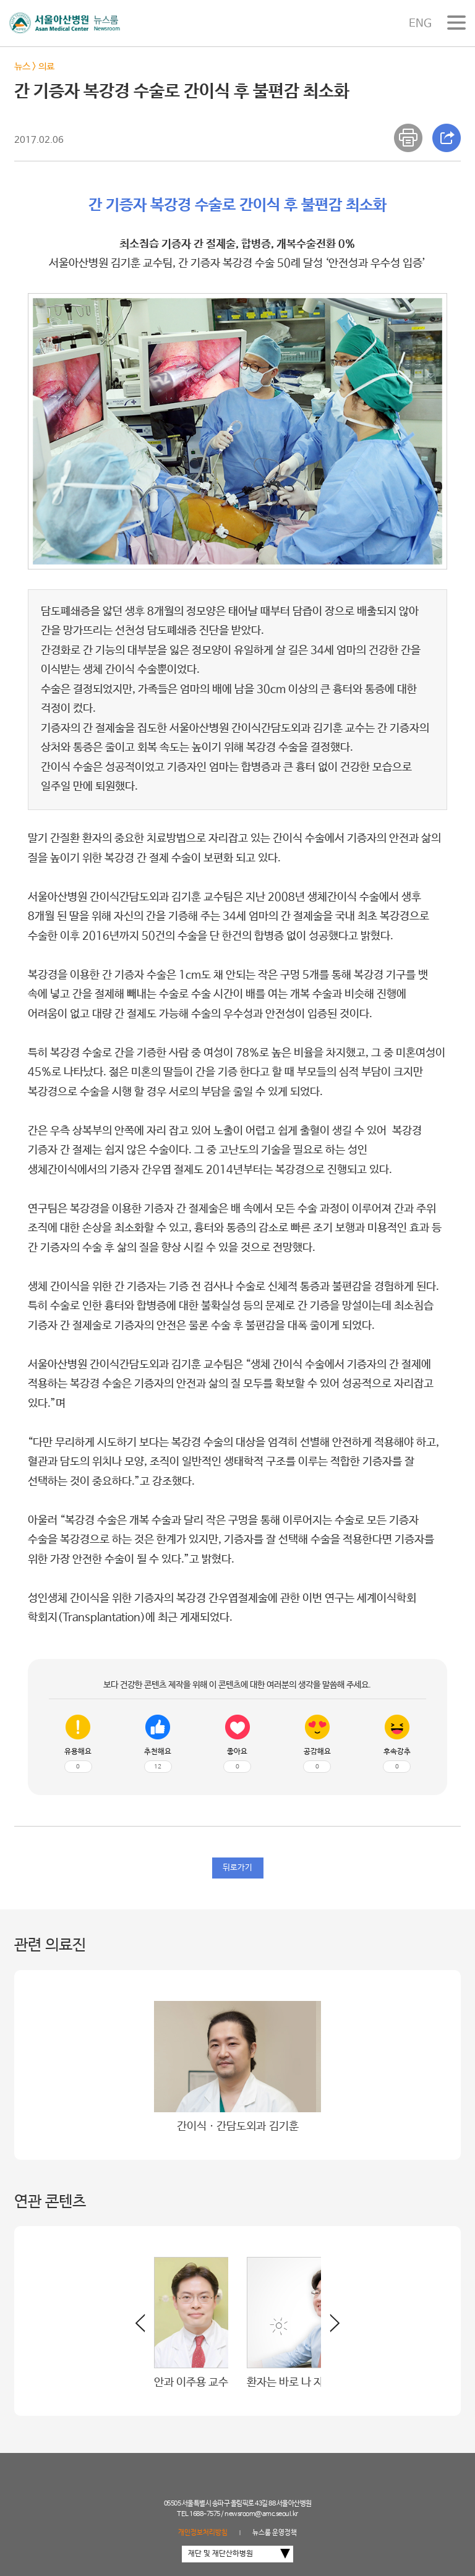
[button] (330, 2328)
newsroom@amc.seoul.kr (261, 2514)
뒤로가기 (237, 1867)
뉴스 (22, 66)
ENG (420, 23)
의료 (46, 66)
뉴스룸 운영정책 (274, 2532)
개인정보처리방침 (203, 2532)
